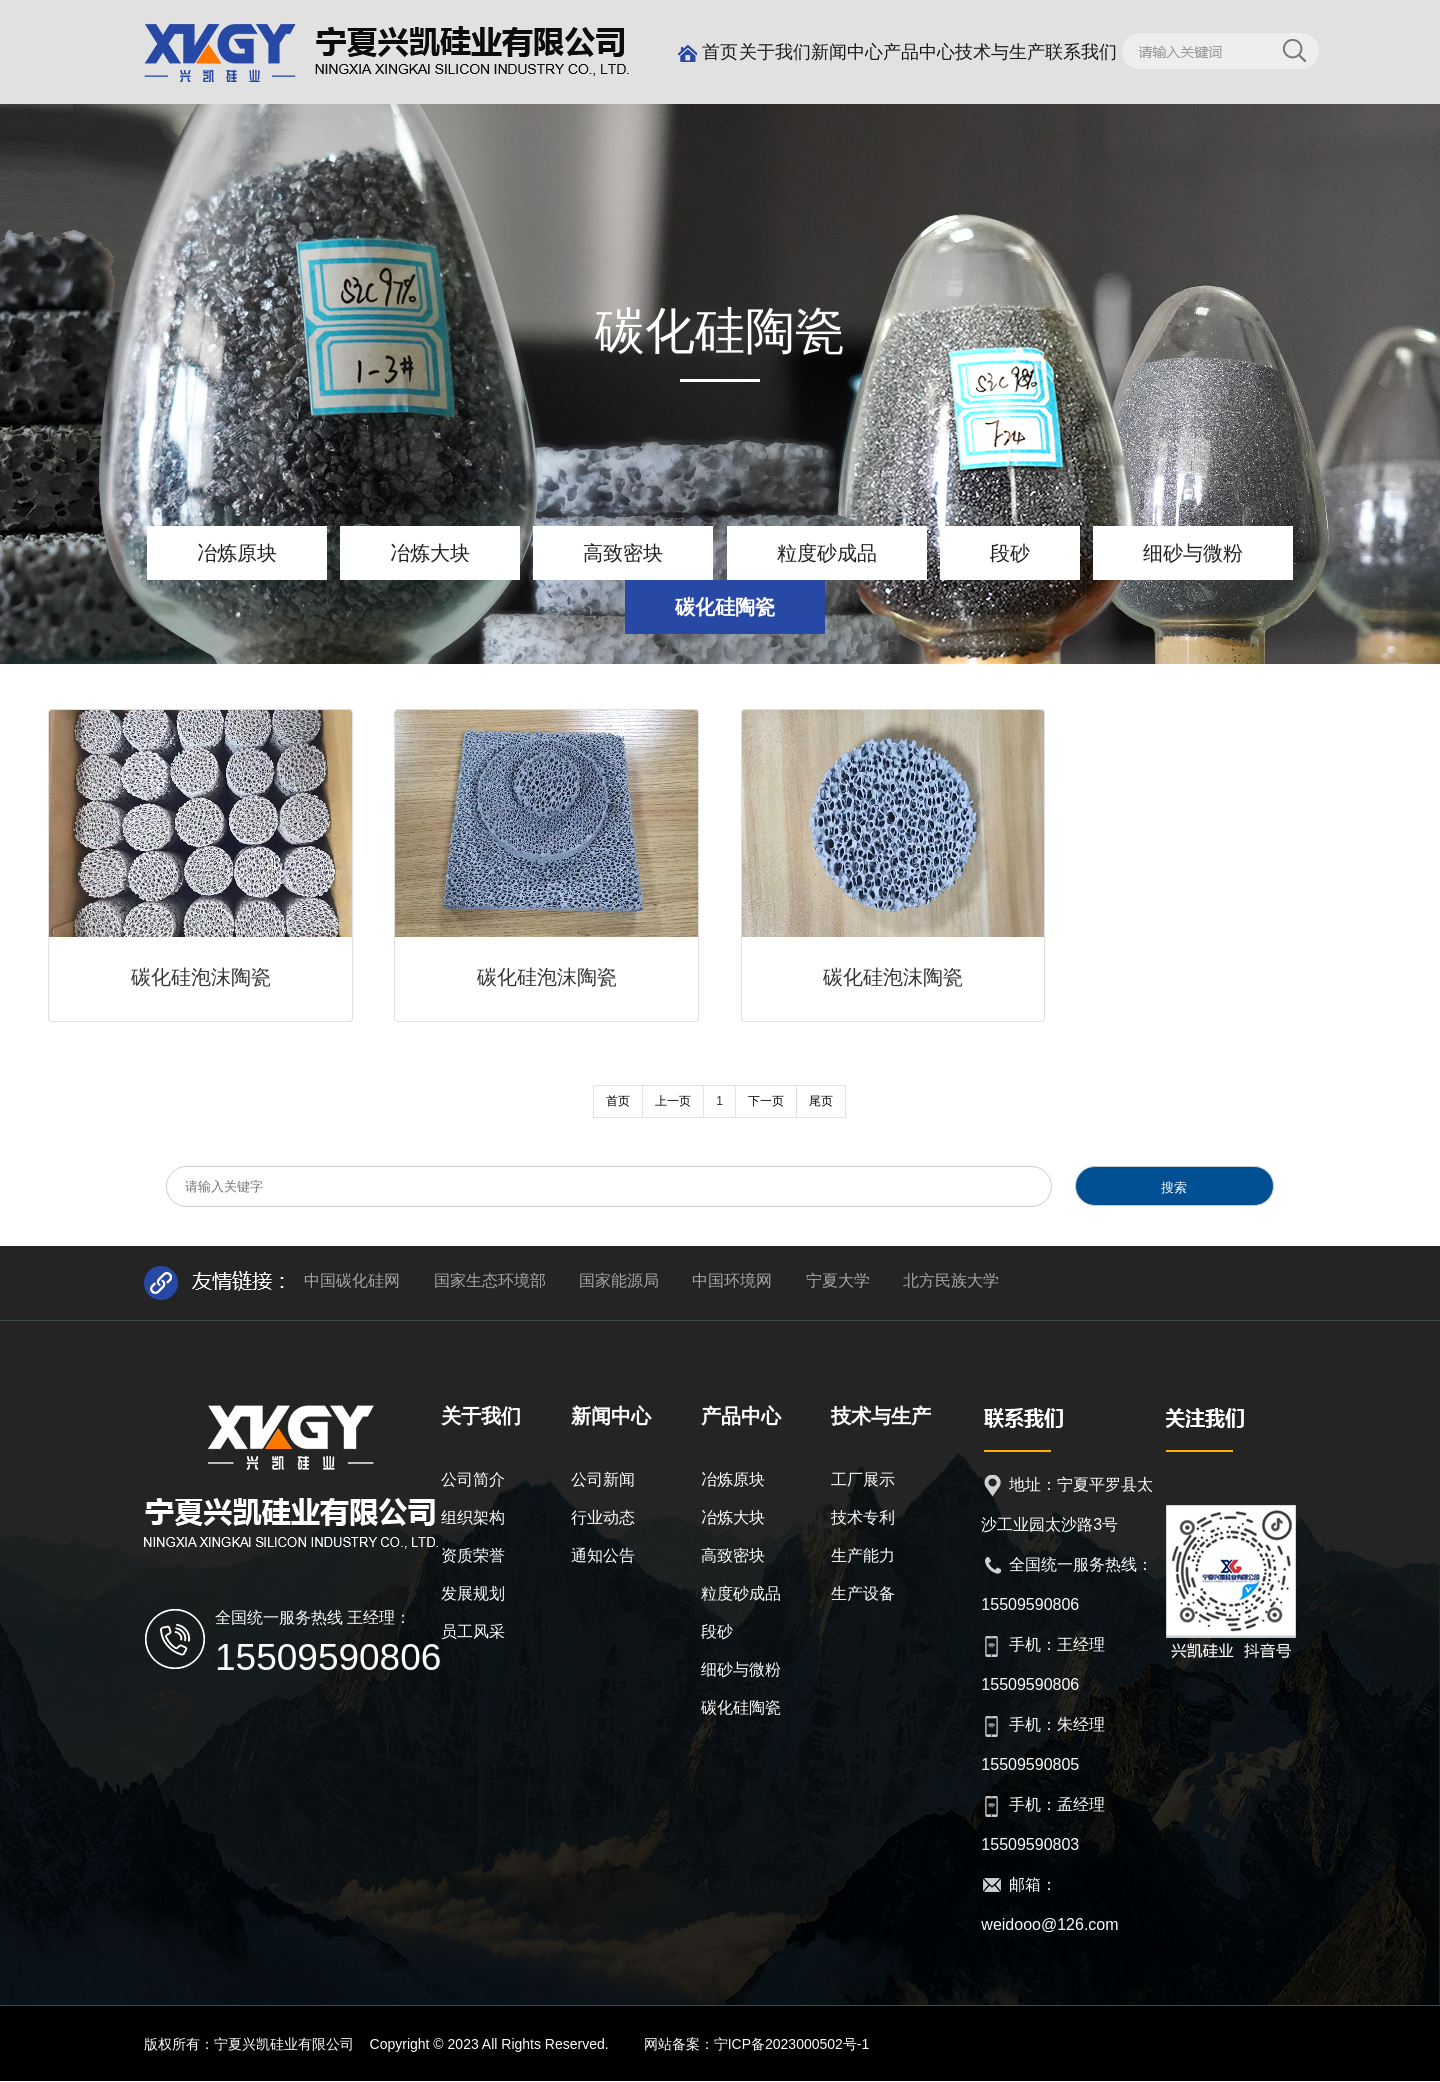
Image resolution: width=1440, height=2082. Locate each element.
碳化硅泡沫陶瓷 (201, 977)
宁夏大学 (838, 1280)
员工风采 (473, 1631)
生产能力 (863, 1555)
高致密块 (623, 553)
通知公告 (603, 1555)
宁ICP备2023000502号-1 (792, 2044)
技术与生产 (1000, 52)
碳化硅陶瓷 (725, 607)
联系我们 (1081, 52)
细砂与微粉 (1193, 553)
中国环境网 (732, 1280)
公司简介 (473, 1479)
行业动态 (603, 1517)
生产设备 (863, 1593)
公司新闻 (603, 1479)
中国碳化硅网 (352, 1280)
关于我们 (775, 52)
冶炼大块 (430, 553)
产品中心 (919, 52)
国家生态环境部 (490, 1280)
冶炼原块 (237, 553)
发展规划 (473, 1593)
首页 (708, 52)
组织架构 (473, 1517)
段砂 (1010, 553)
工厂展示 (863, 1479)
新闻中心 (847, 52)
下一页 (766, 1101)
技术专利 (863, 1517)
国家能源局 (619, 1280)
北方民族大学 (951, 1280)
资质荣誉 (473, 1555)
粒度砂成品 (827, 553)
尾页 (821, 1101)
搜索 (1174, 1187)
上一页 (673, 1101)
